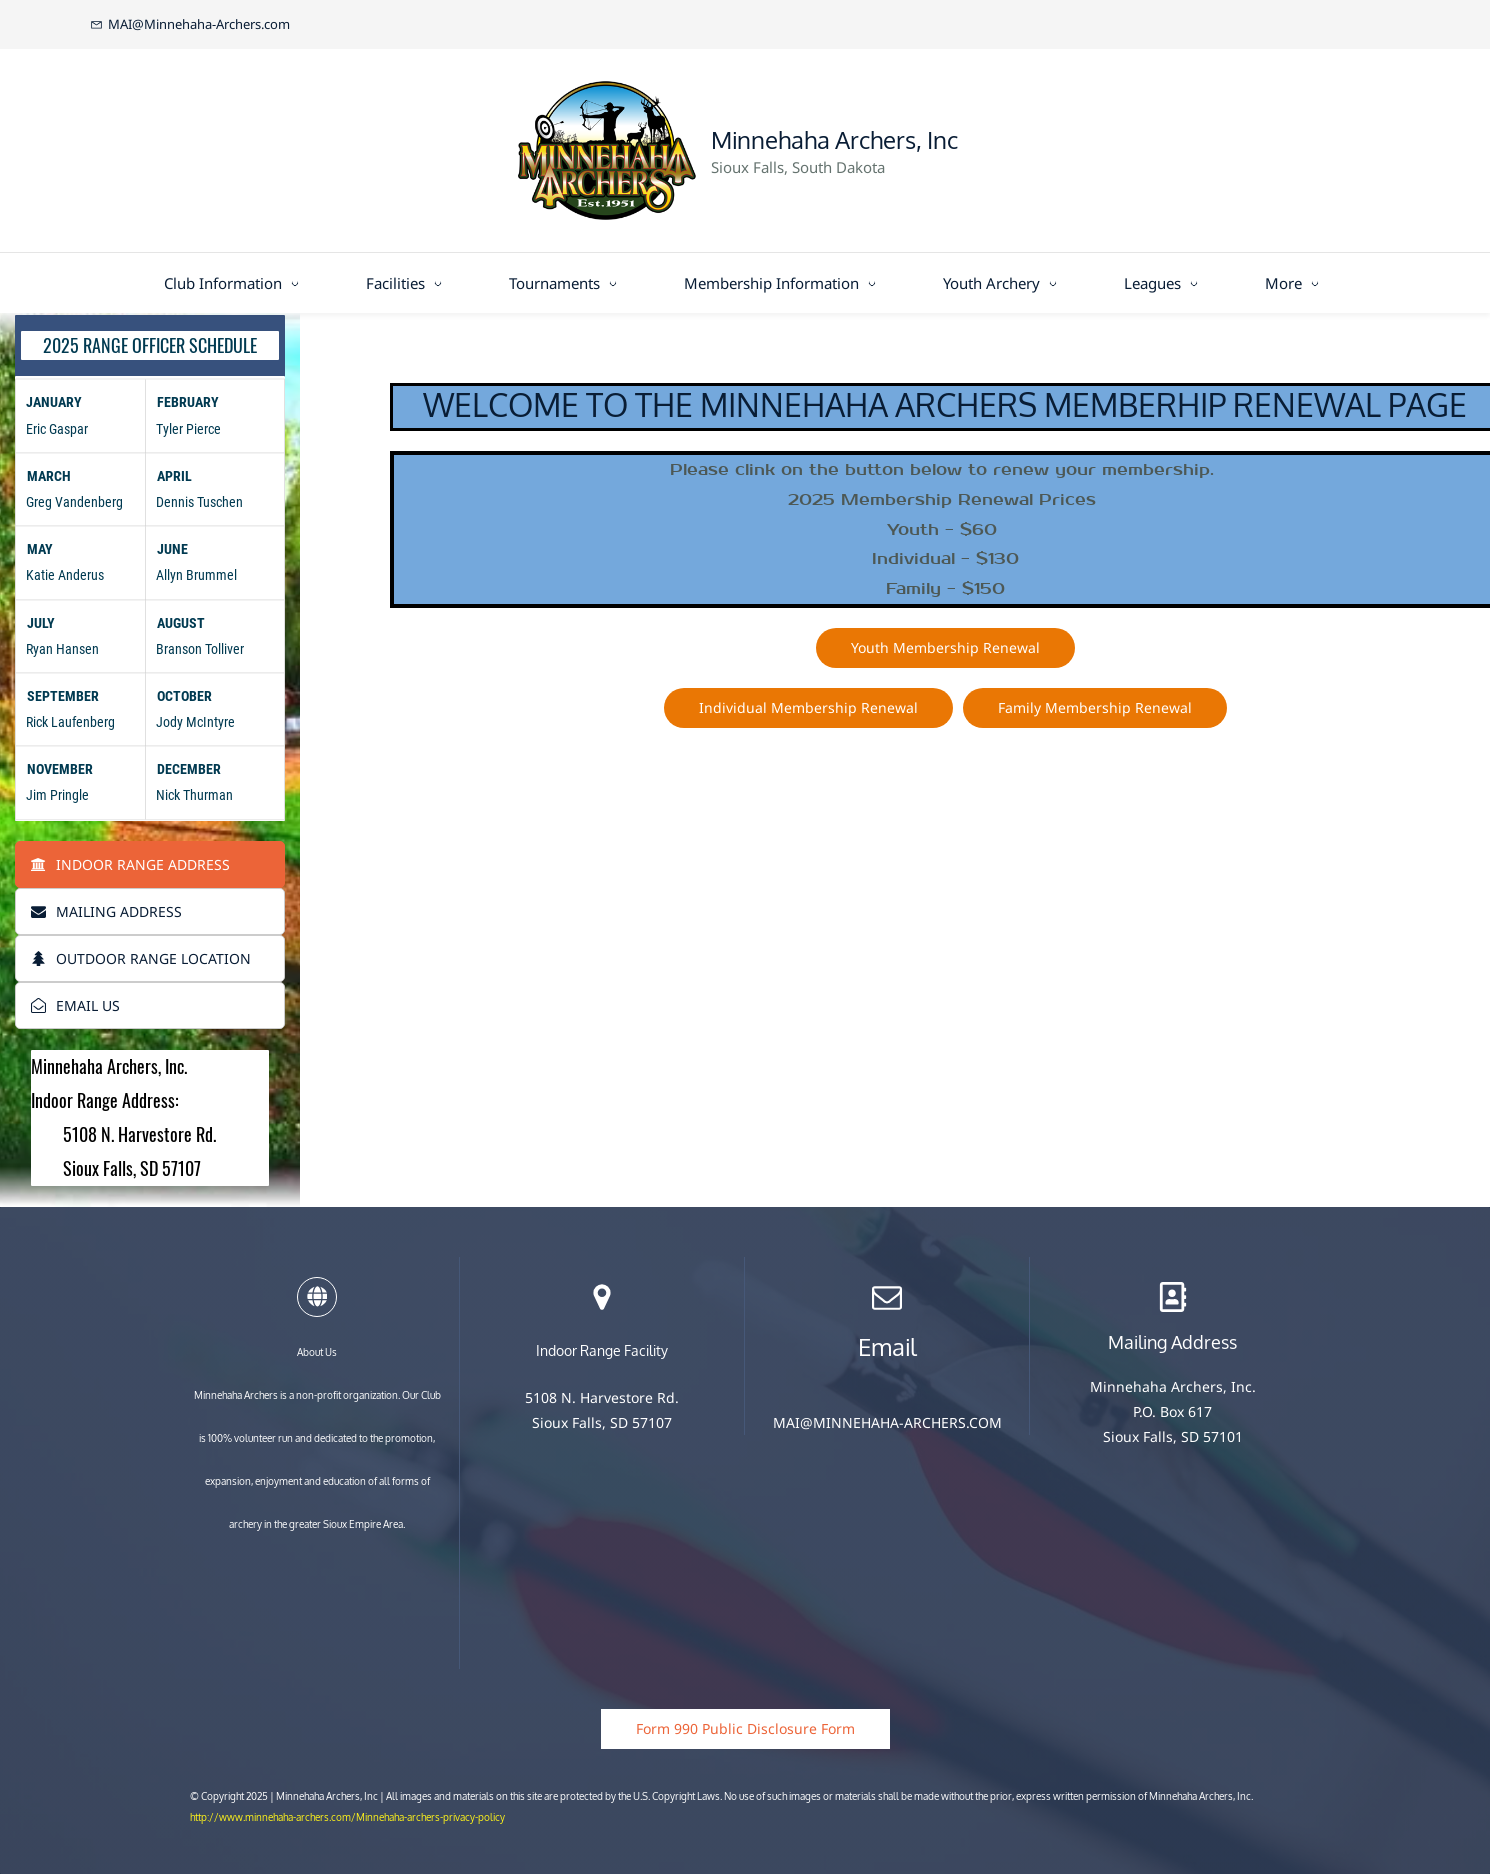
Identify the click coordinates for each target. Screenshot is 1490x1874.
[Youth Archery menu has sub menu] (1003, 283)
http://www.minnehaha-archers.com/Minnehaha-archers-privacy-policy (347, 1817)
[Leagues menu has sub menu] (1164, 283)
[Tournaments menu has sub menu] (566, 283)
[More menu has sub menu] (1295, 283)
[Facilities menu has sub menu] (407, 283)
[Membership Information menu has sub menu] (783, 283)
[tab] (150, 864)
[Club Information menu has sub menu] (235, 283)
